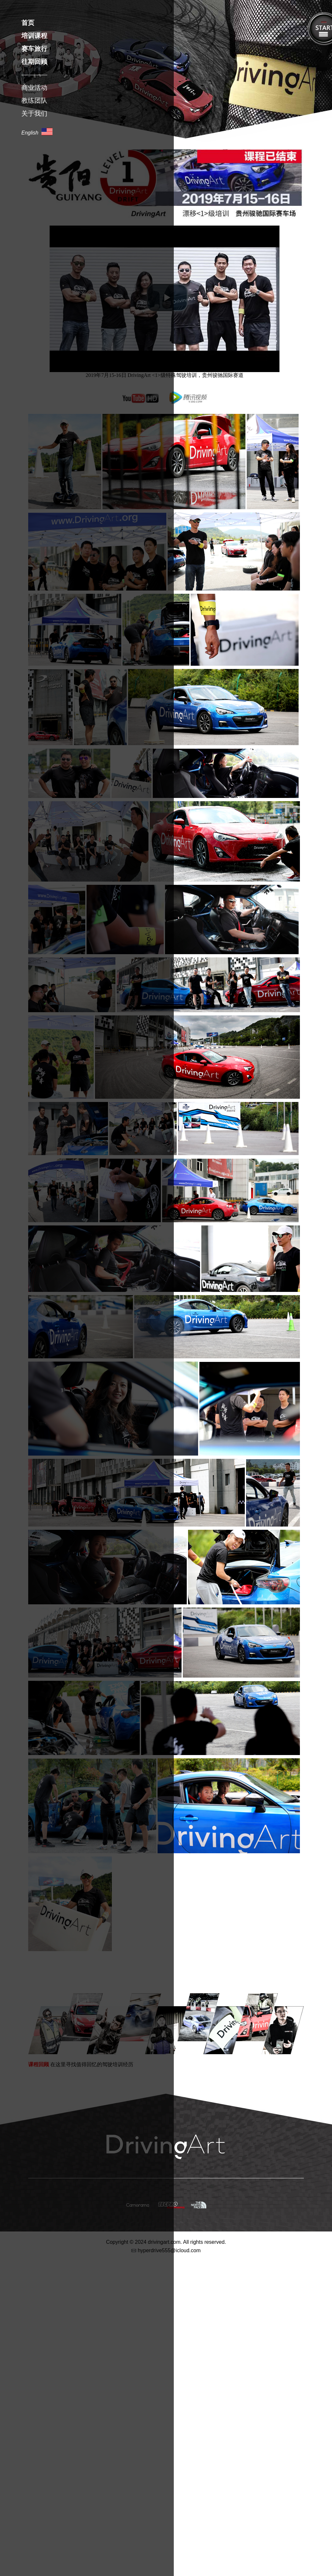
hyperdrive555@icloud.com (169, 2251)
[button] (167, 297)
